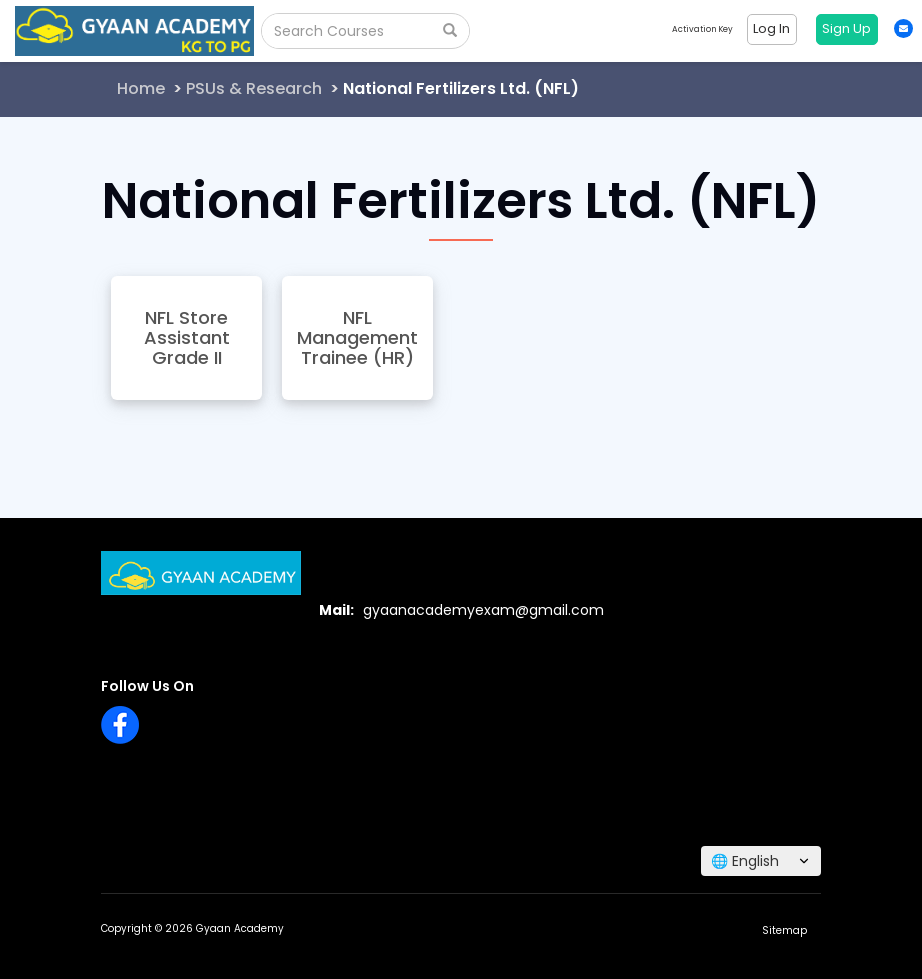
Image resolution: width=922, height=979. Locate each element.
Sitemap (784, 930)
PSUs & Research (254, 88)
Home (141, 88)
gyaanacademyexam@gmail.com (483, 610)
